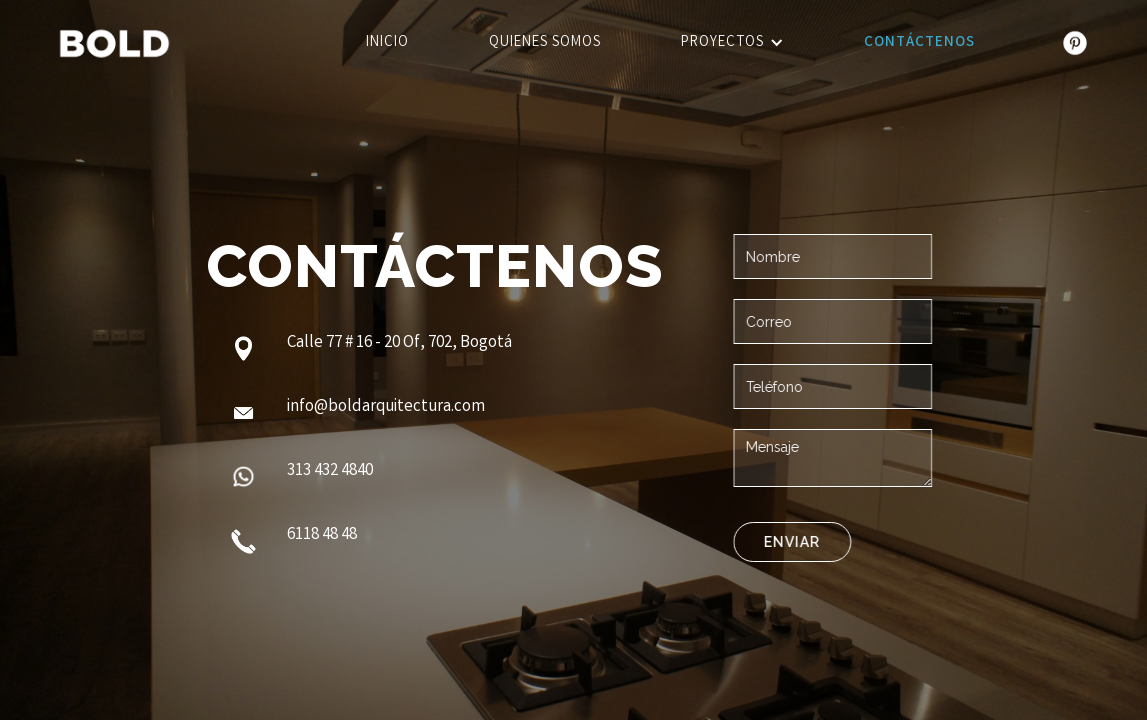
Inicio (387, 43)
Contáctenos (919, 43)
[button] (732, 43)
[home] (114, 43)
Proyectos (722, 43)
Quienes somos (545, 43)
